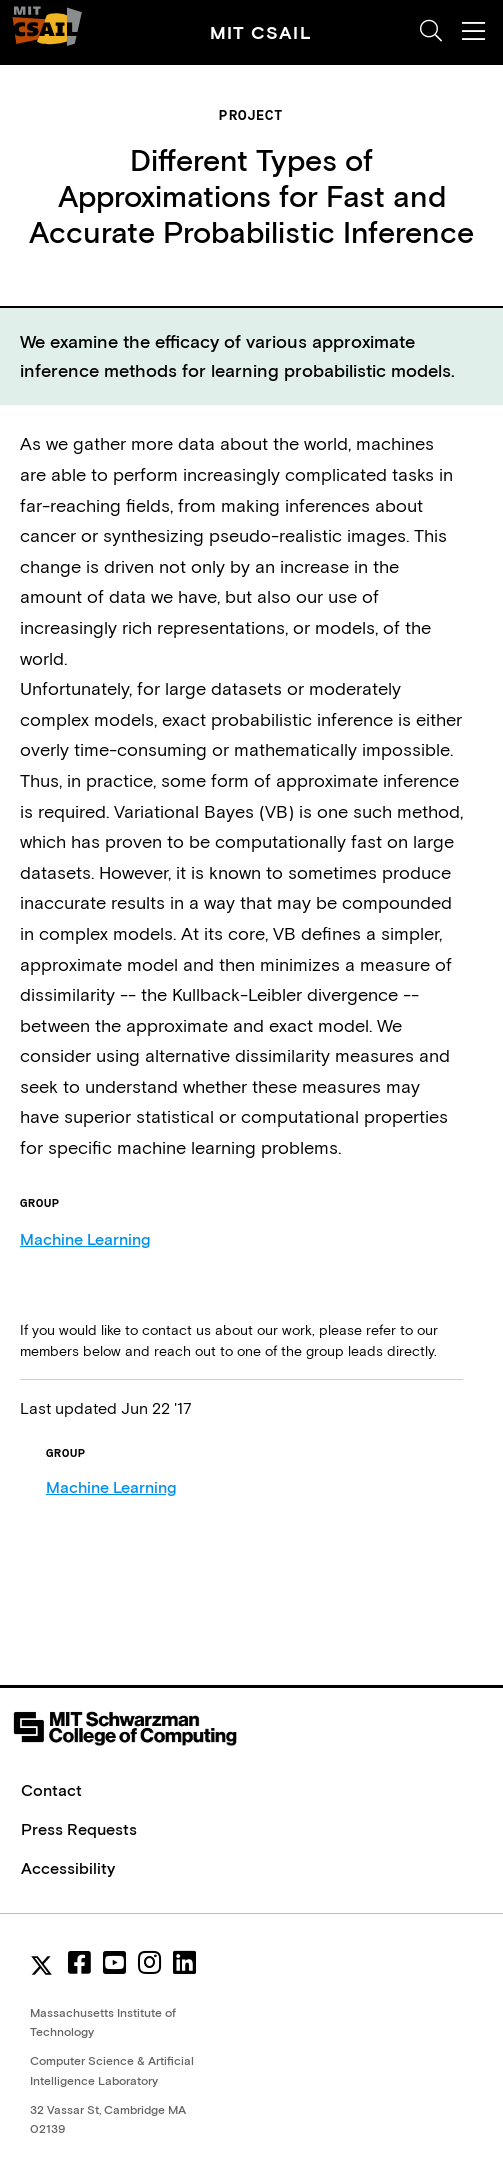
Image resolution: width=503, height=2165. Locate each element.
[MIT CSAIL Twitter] (45, 1968)
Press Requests (79, 1829)
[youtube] (114, 1963)
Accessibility (68, 1868)
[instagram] (149, 1963)
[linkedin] (184, 1963)
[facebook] (79, 1963)
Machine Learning (85, 1239)
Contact (51, 1790)
